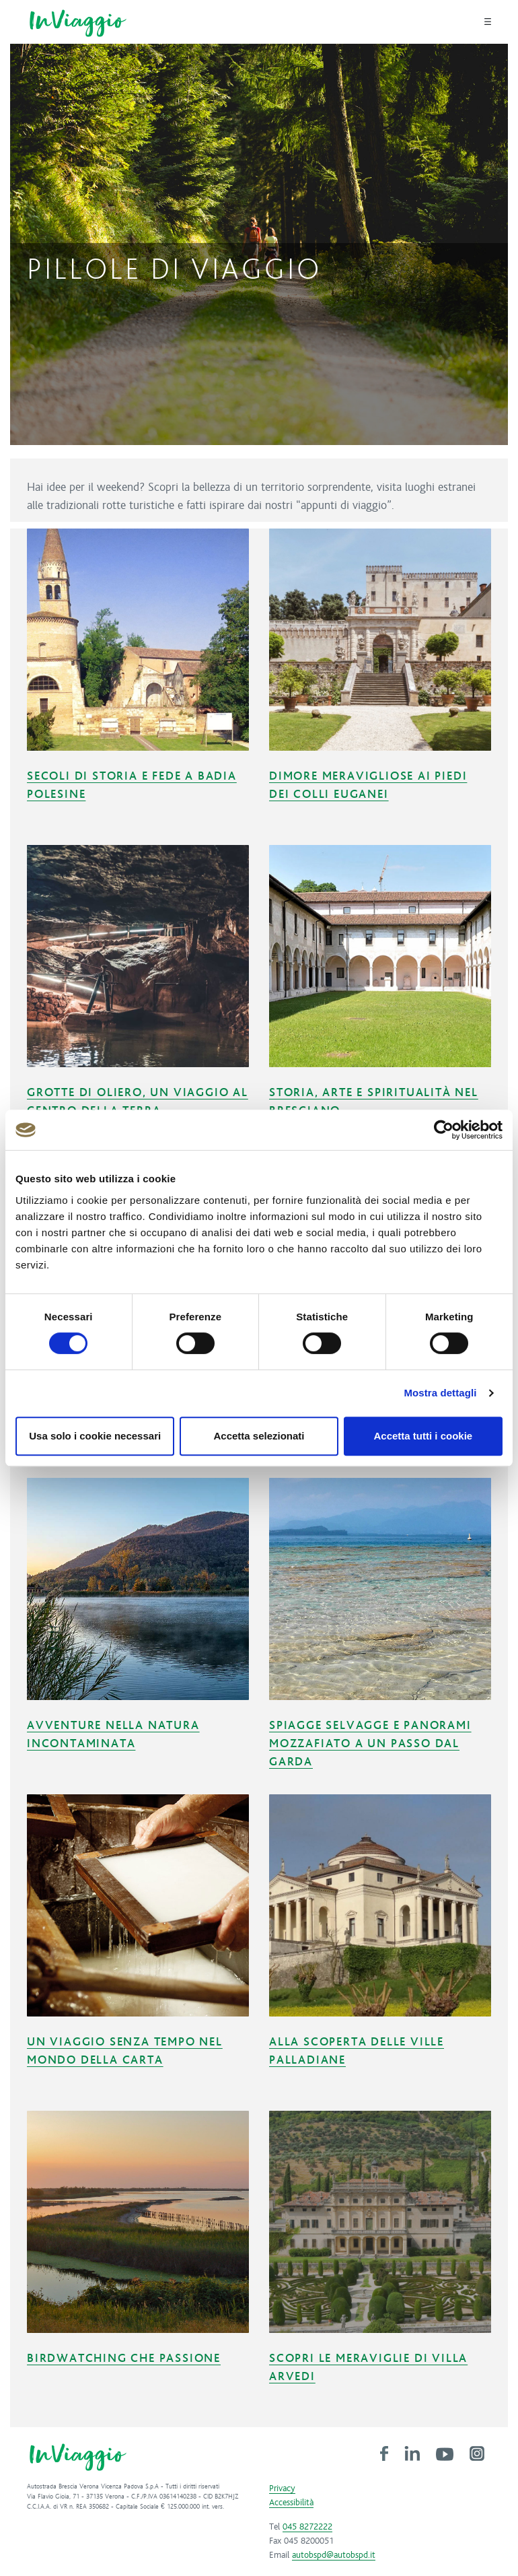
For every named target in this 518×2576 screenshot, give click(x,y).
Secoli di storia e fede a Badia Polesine (132, 785)
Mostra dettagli (440, 1392)
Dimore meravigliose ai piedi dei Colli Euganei (368, 785)
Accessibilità (291, 2502)
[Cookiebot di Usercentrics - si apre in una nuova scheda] (444, 1130)
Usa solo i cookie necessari (95, 1436)
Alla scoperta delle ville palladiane (356, 2051)
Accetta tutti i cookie (422, 1436)
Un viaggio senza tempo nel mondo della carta (125, 2051)
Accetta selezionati (258, 1436)
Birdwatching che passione (124, 2358)
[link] (384, 2453)
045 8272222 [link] (307, 2526)
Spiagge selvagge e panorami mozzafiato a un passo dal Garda (370, 1744)
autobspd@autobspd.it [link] (333, 2555)
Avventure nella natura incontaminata (113, 1735)
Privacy (282, 2488)
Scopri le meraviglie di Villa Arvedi (368, 2367)
